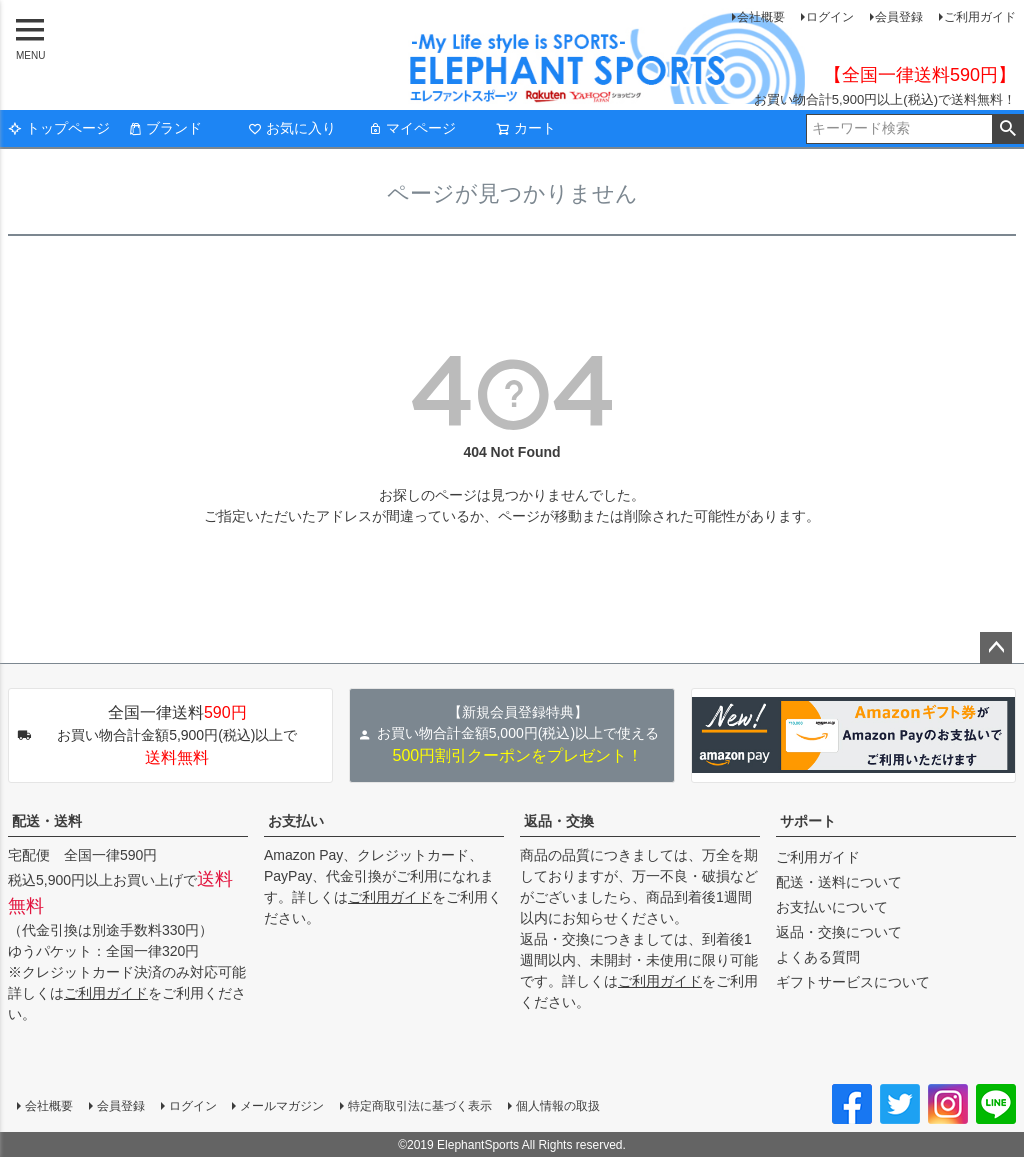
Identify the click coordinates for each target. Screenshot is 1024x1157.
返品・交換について (839, 932)
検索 (1007, 129)
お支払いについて (832, 907)
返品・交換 (559, 821)
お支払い (296, 821)
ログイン (830, 17)
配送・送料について (839, 882)
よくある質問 (818, 957)
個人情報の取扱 (558, 1106)
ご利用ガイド (980, 17)
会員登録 (899, 17)
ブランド (165, 128)
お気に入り (292, 128)
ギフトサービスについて (853, 982)
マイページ (412, 128)
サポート (808, 821)
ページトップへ (996, 648)
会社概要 (761, 17)
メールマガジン (282, 1106)
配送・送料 (47, 821)
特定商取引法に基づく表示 (420, 1106)
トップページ (59, 128)
